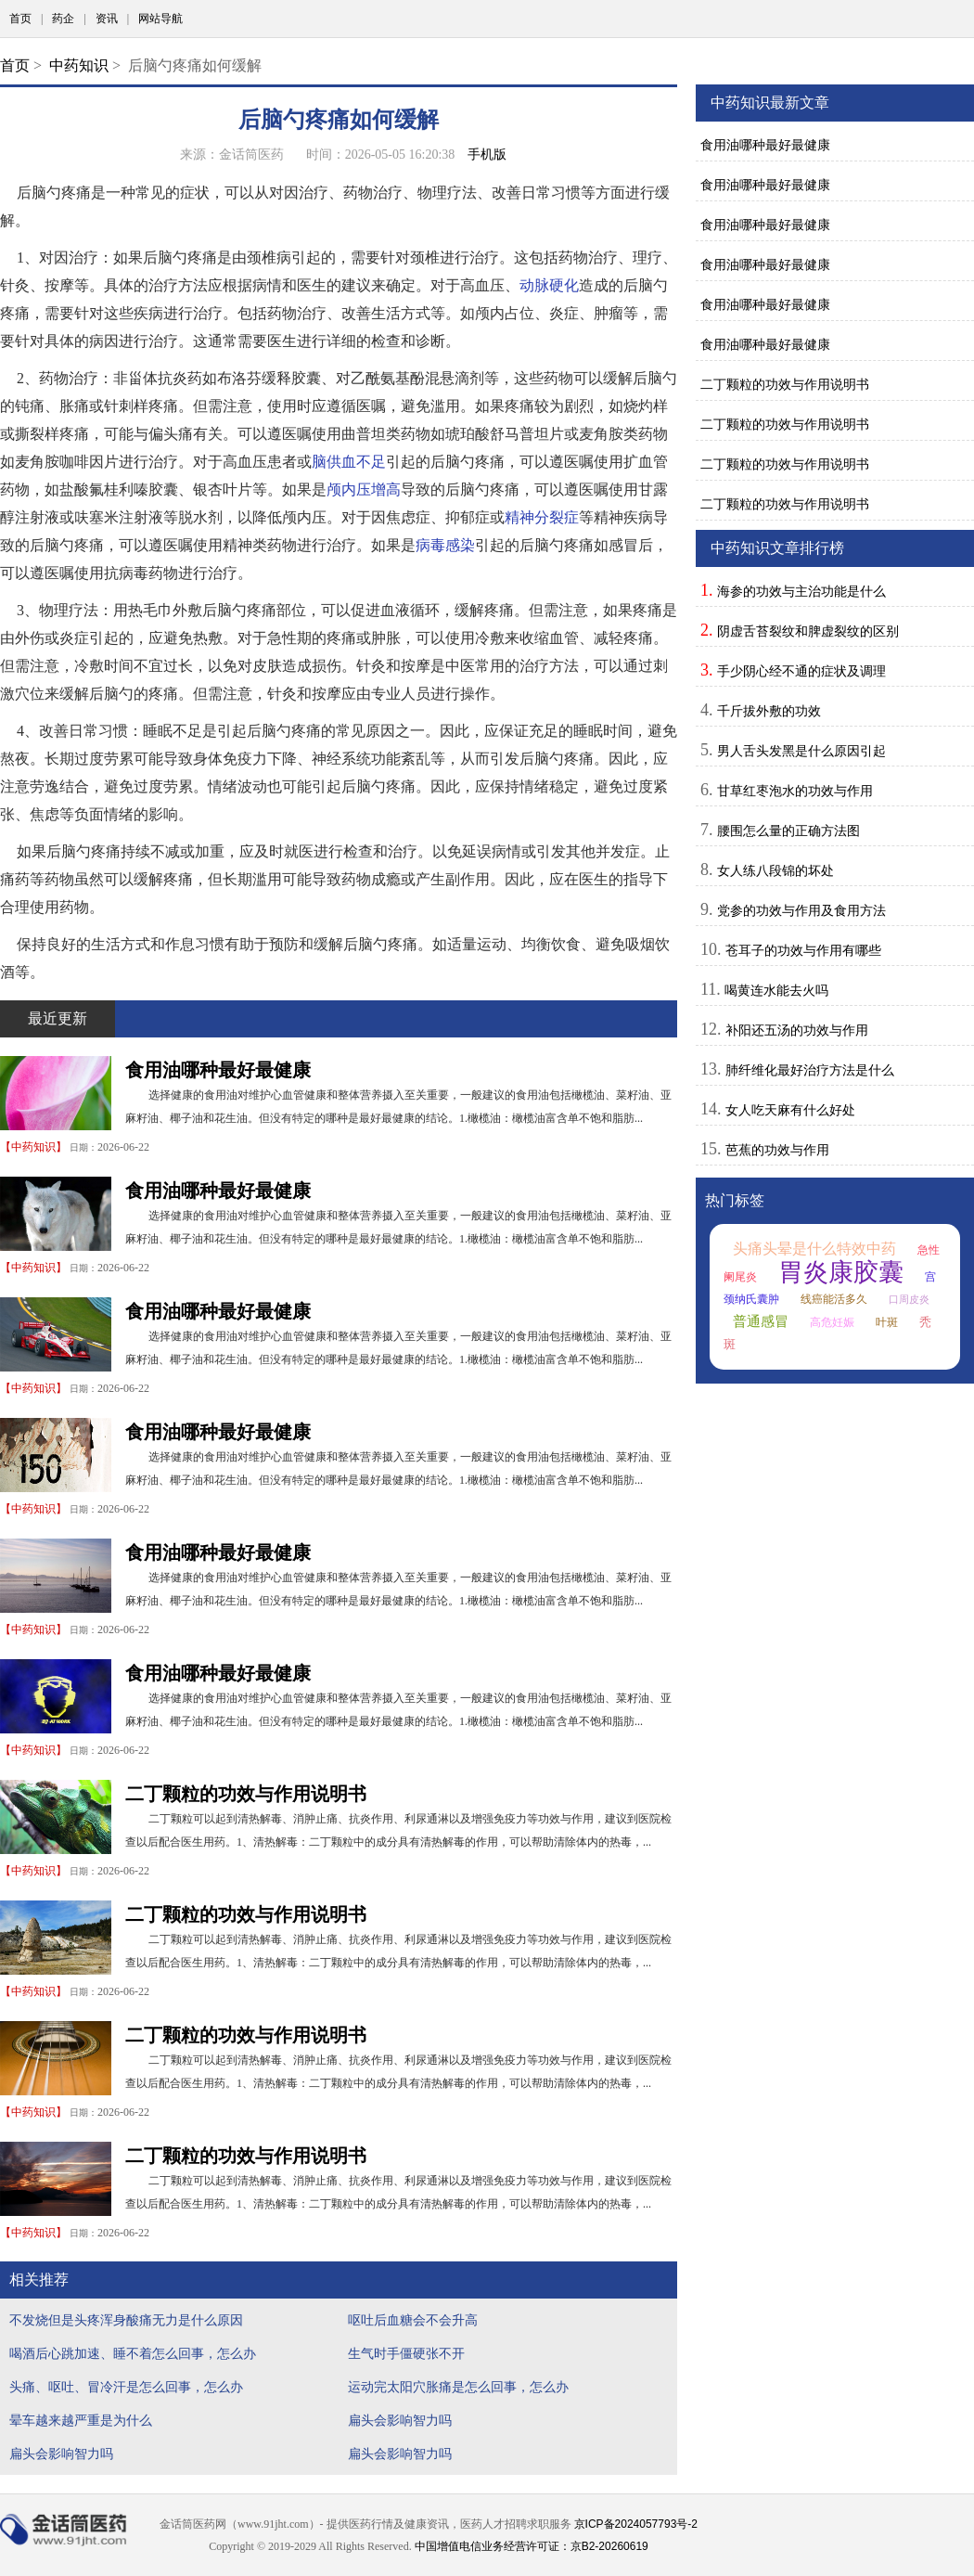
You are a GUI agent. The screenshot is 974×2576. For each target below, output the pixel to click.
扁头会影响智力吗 (400, 2420)
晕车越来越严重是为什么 (80, 2420)
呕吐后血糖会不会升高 (413, 2319)
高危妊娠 (832, 1322)
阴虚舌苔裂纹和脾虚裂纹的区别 (808, 631)
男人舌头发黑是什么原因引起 (801, 750)
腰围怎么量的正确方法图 (788, 830)
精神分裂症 (542, 517)
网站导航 (160, 18)
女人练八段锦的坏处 (775, 870)
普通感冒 (760, 1321)
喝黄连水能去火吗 (776, 990)
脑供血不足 (349, 462)
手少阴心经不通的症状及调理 (801, 670)
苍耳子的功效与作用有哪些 (803, 950)
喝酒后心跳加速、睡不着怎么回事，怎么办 (132, 2353)
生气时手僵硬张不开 (406, 2353)
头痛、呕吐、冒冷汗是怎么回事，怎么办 (126, 2386)
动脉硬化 (549, 285)
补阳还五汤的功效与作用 (796, 1030)
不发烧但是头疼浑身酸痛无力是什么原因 (126, 2319)
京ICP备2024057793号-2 (636, 2524)
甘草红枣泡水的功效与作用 (795, 790)
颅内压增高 (364, 489)
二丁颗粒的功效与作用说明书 (245, 1794)
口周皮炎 (909, 1299)
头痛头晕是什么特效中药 (814, 1248)
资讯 (107, 18)
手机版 (487, 154)
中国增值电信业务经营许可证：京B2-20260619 (531, 2546)
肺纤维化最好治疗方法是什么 (809, 1070)
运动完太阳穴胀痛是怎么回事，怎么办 (458, 2386)
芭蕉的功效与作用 (777, 1149)
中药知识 (79, 65)
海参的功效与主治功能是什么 (801, 591)
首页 (20, 18)
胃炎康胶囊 (841, 1272)
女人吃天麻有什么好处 (790, 1109)
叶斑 (887, 1322)
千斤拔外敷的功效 (769, 710)
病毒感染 (445, 545)
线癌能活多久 (834, 1299)
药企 (63, 18)
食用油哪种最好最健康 (218, 1070)
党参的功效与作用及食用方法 (801, 910)
